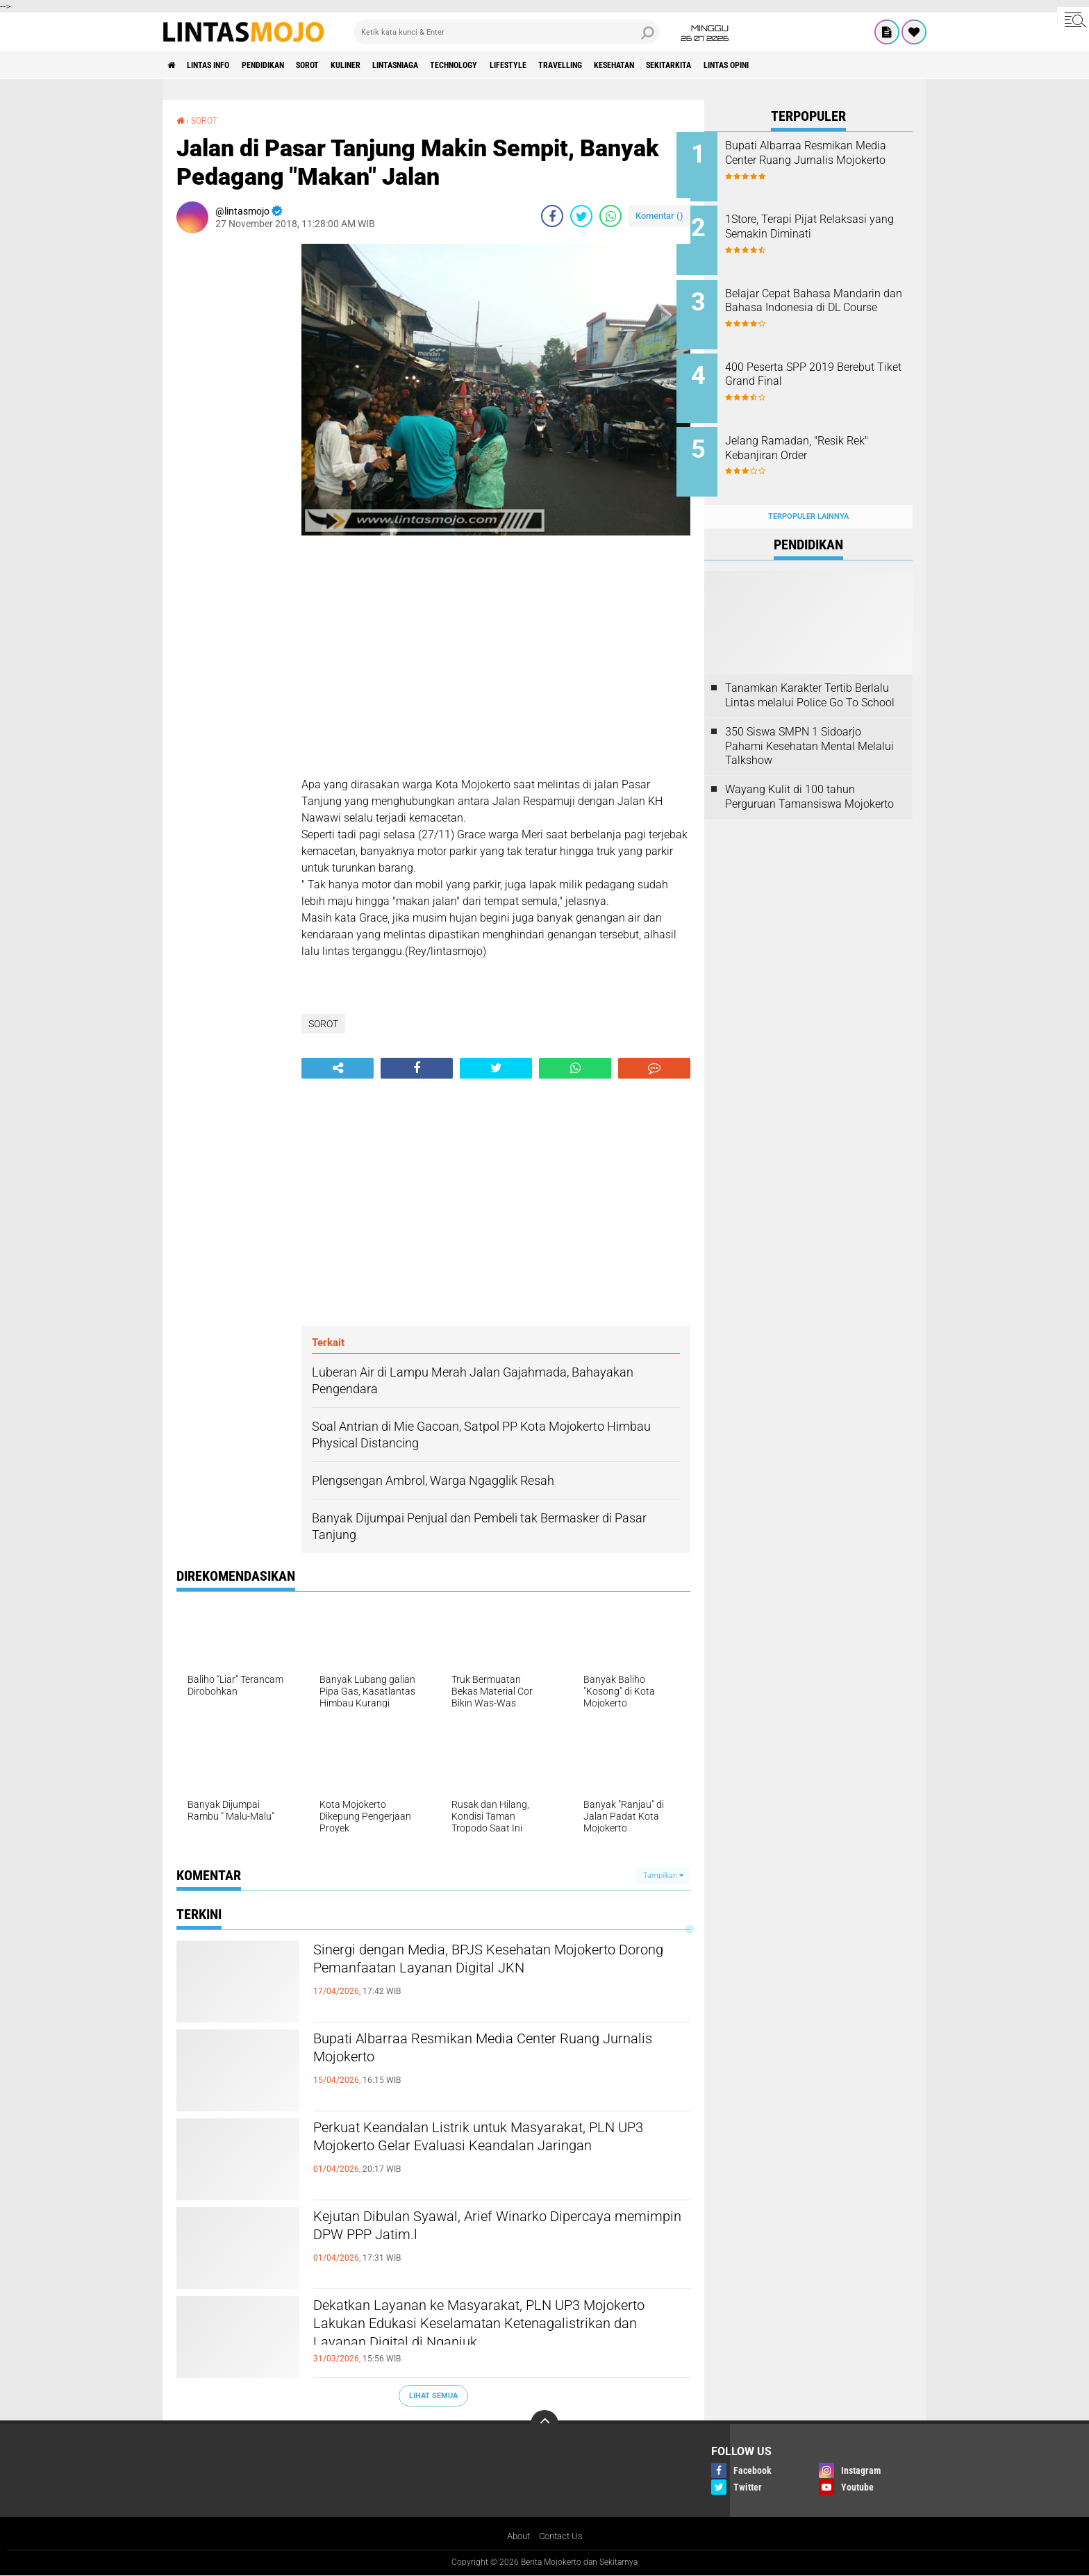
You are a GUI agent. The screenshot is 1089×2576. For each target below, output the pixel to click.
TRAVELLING (651, 65)
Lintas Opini (853, 65)
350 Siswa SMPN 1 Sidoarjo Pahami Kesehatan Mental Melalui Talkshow (809, 724)
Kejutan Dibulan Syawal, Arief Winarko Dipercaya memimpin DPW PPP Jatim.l (465, 2229)
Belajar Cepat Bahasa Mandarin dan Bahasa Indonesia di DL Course (809, 300)
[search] (506, 31)
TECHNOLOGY (522, 65)
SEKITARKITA (783, 65)
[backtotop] (544, 2424)
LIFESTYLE (588, 65)
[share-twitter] (581, 215)
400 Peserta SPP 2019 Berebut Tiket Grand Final (827, 363)
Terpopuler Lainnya (808, 494)
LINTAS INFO (220, 65)
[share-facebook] (552, 215)
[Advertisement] (232, 451)
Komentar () (659, 215)
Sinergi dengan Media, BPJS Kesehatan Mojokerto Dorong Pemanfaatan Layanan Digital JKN (476, 1975)
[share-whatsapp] (610, 215)
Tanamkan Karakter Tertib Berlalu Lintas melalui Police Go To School (810, 674)
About (516, 2536)
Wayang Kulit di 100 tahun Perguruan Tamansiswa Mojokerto (809, 775)
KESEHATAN (716, 65)
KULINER (389, 65)
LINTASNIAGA (451, 65)
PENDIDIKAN (287, 65)
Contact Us (562, 2536)
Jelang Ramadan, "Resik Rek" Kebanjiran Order (824, 433)
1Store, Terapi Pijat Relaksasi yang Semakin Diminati (824, 223)
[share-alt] (337, 1067)
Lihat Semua (433, 2395)
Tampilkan (663, 1874)
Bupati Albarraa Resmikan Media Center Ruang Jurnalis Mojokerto (496, 2051)
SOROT (342, 65)
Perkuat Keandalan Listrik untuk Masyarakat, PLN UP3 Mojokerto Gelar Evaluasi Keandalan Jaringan (492, 2152)
